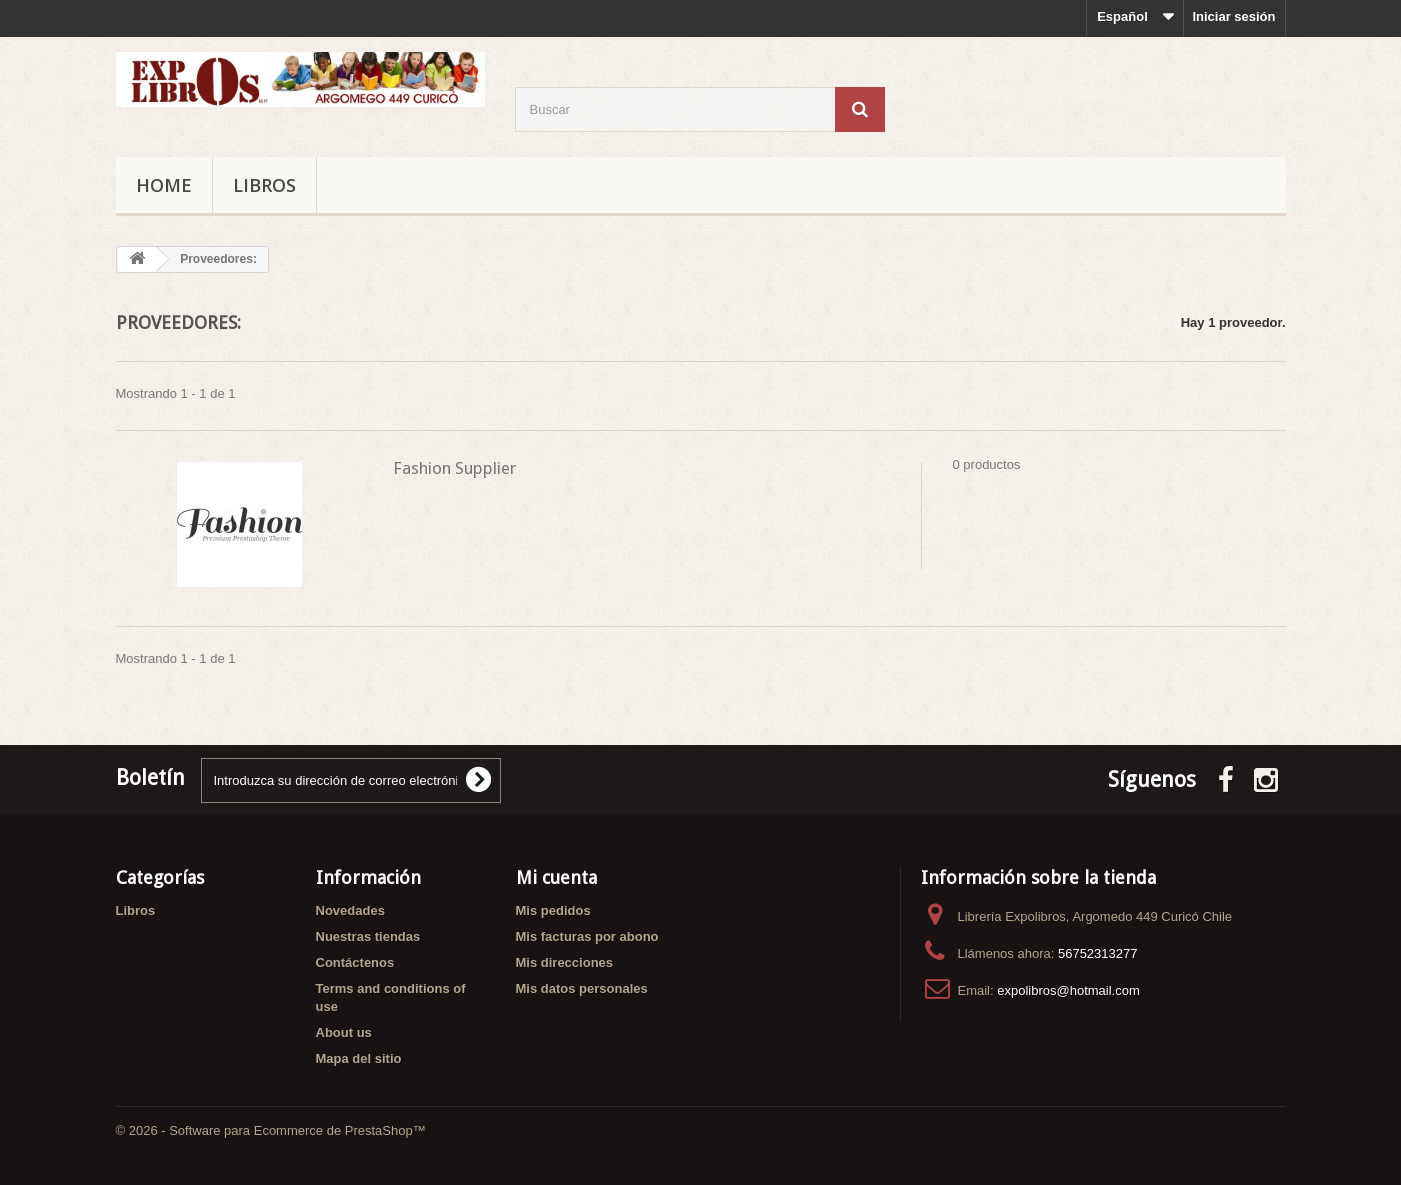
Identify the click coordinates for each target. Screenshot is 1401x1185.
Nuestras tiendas (368, 936)
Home (164, 185)
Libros (264, 185)
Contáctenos (355, 962)
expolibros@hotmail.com (1068, 990)
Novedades (350, 910)
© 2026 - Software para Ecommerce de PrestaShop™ (271, 1130)
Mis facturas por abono (587, 936)
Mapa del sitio (359, 1058)
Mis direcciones (565, 962)
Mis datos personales (582, 988)
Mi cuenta (556, 877)
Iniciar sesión (1233, 16)
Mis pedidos (553, 910)
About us (344, 1032)
